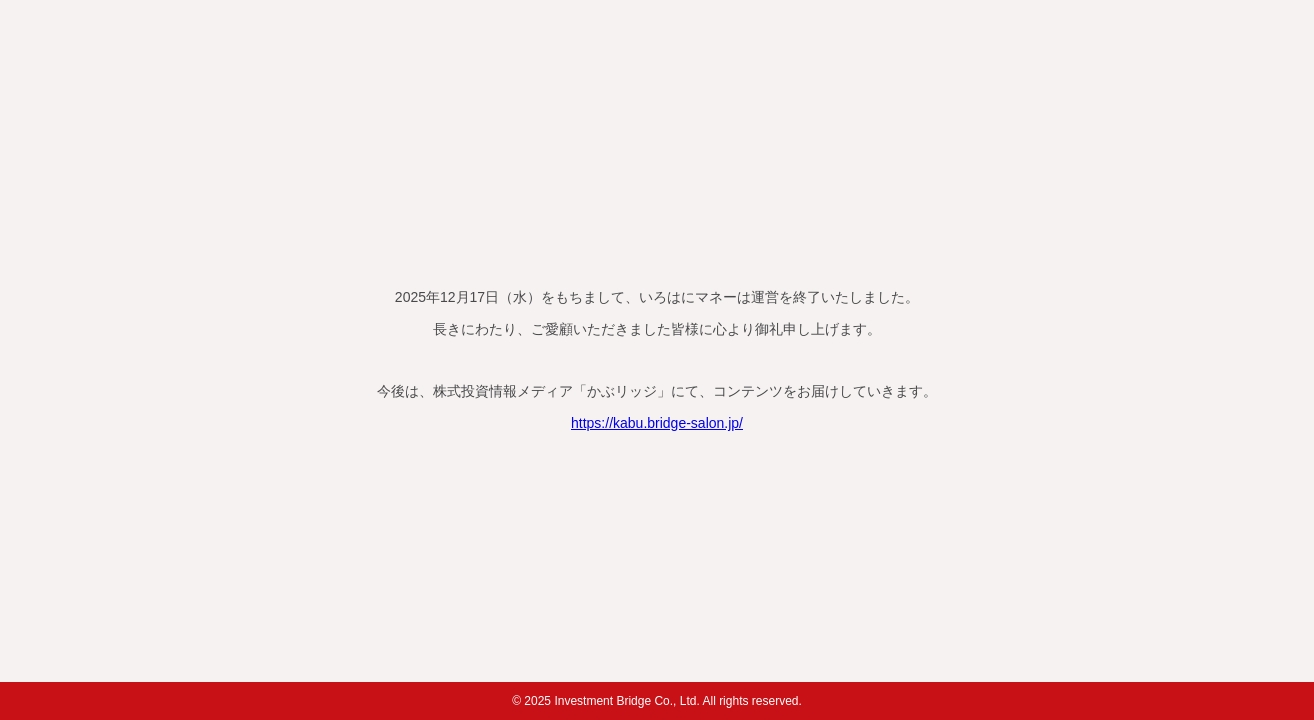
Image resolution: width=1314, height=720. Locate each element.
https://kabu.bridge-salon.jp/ (657, 423)
